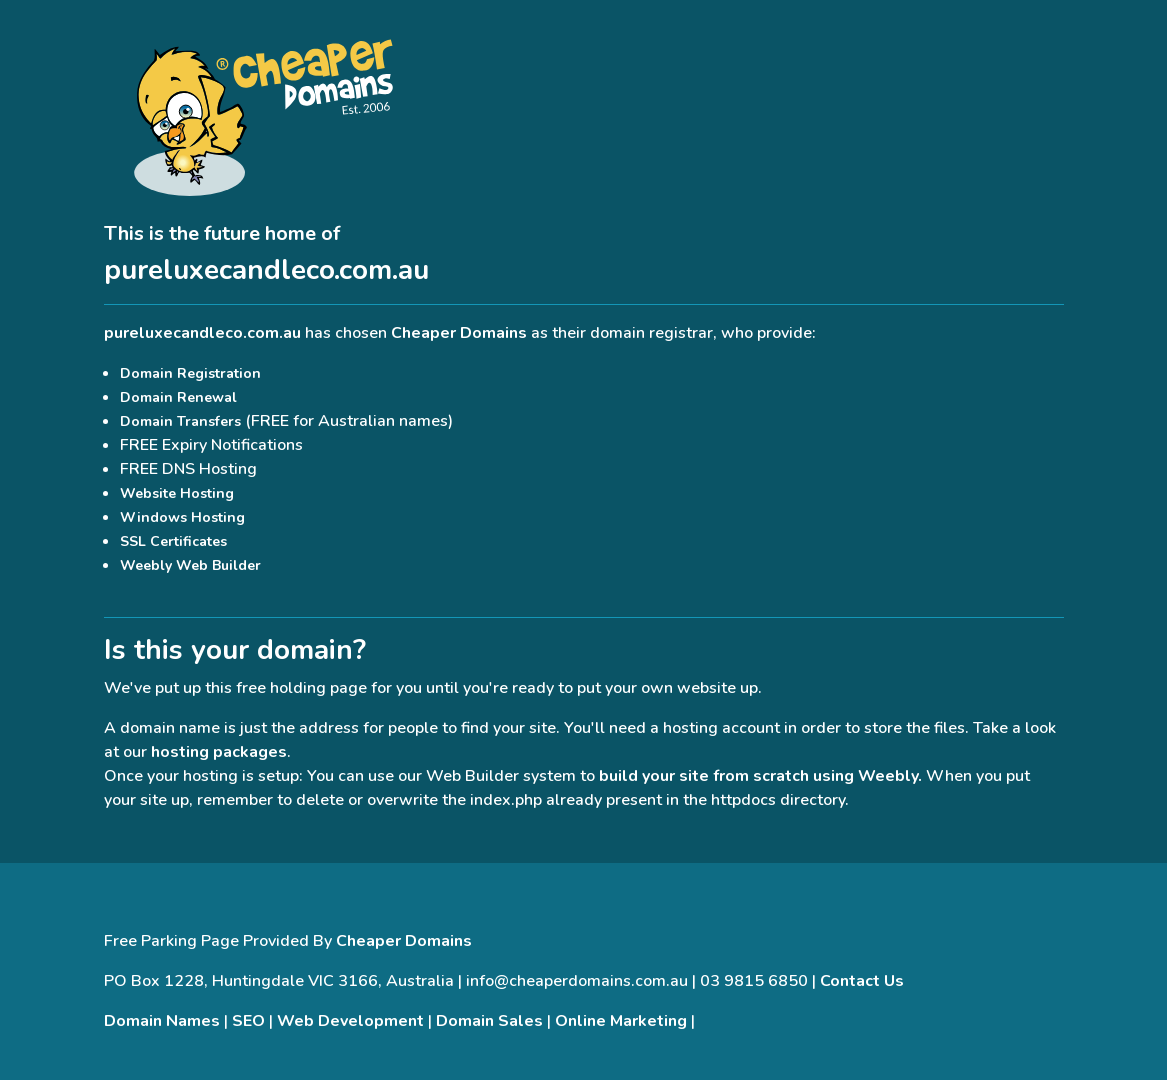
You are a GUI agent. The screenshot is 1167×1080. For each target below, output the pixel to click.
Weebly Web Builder (190, 565)
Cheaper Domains (459, 333)
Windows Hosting (182, 517)
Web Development (350, 1021)
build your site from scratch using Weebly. (760, 776)
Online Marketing (621, 1021)
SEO (248, 1021)
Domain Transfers (180, 421)
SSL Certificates (173, 541)
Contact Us (862, 981)
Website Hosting (177, 493)
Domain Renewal (178, 397)
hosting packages (219, 752)
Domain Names (162, 1021)
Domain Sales (489, 1021)
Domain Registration (190, 373)
